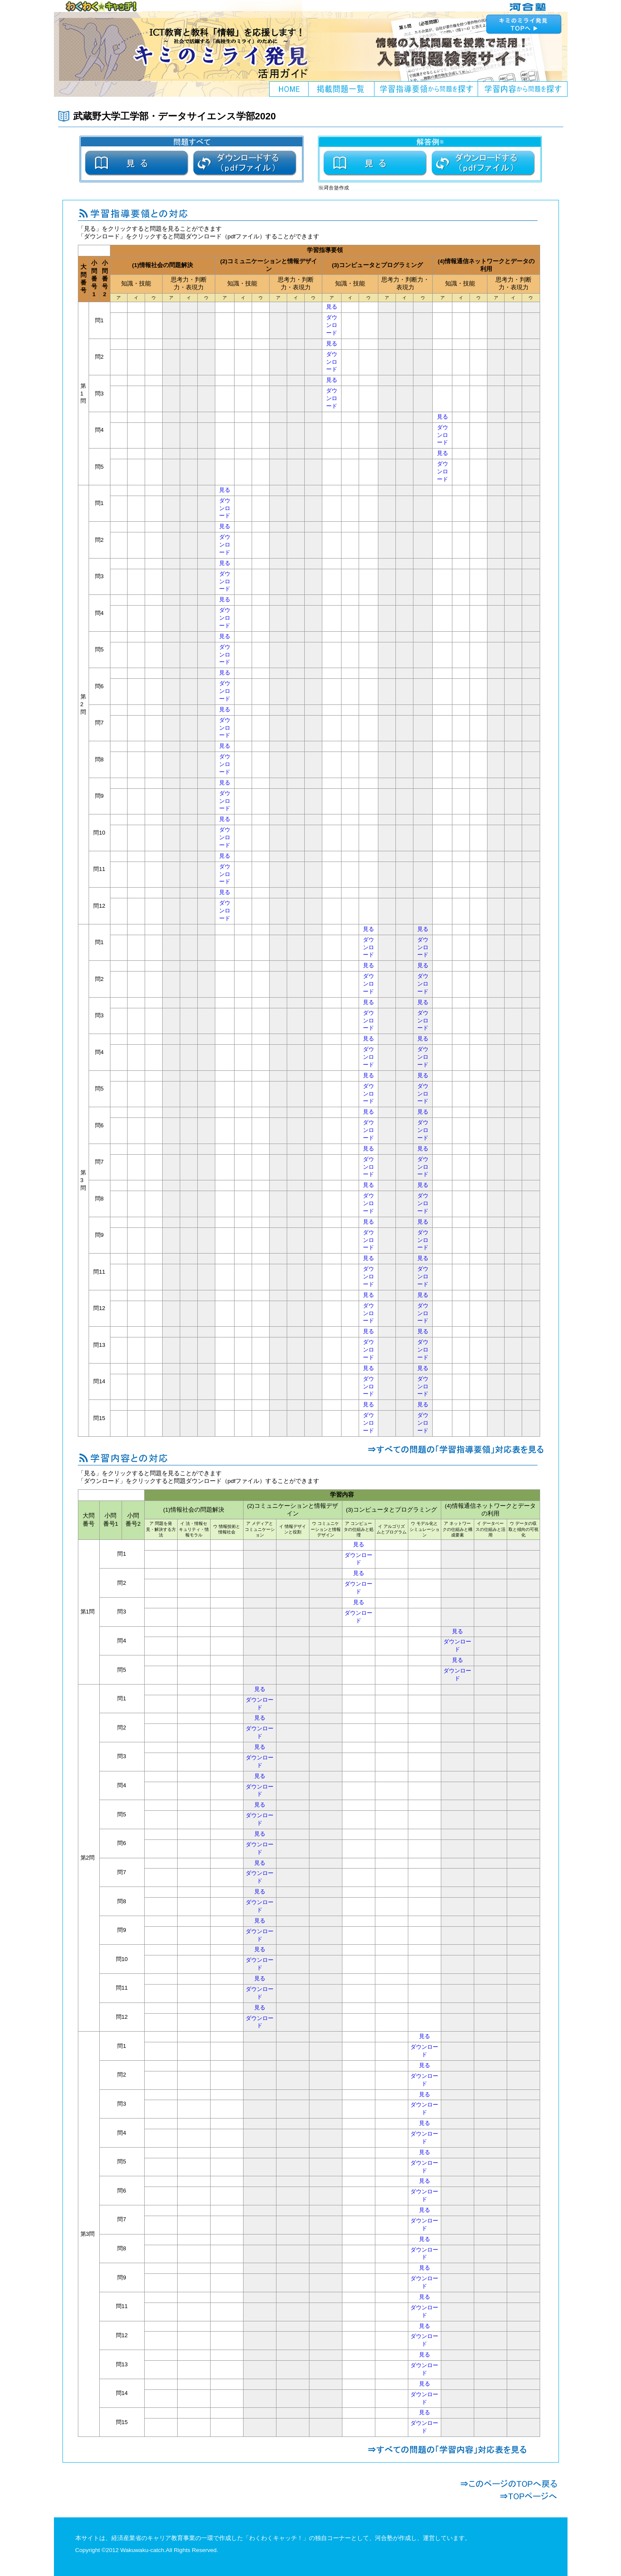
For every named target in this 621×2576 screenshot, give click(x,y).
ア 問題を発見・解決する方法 (161, 1529)
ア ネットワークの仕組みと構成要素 (457, 1529)
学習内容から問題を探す (523, 89)
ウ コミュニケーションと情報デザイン (326, 1529)
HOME (289, 89)
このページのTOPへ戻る (509, 2484)
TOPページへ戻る (509, 2496)
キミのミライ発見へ (525, 23)
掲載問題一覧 (341, 89)
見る (331, 307)
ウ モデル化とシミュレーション (425, 1529)
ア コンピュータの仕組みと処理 (359, 1529)
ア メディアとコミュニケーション (260, 1529)
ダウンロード (331, 325)
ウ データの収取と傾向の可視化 (523, 1529)
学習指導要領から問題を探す (426, 89)
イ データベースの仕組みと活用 (490, 1529)
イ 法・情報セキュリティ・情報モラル (194, 1529)
